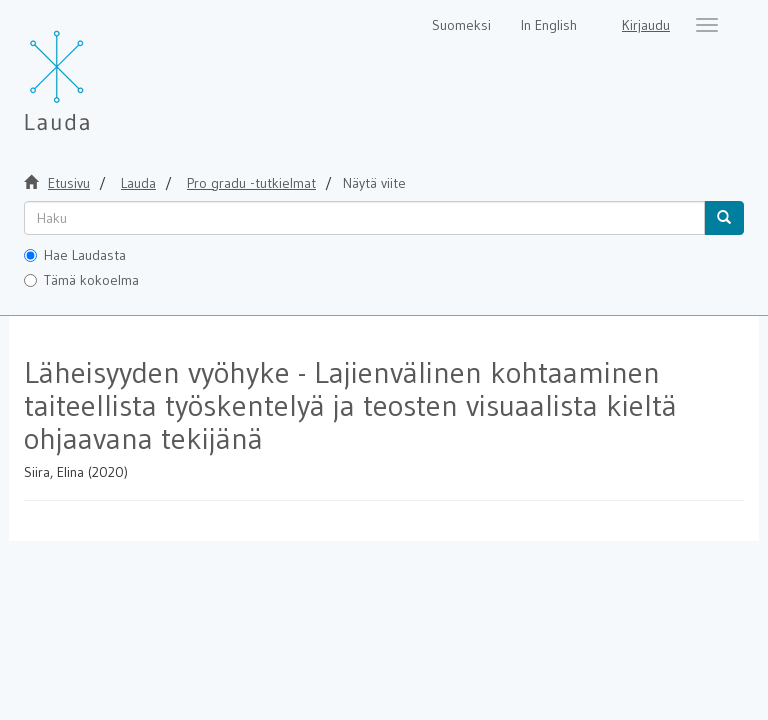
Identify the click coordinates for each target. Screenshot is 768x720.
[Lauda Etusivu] (99, 70)
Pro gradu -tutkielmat (251, 183)
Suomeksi (461, 25)
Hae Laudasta (75, 255)
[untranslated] (364, 218)
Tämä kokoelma (81, 280)
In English (549, 25)
